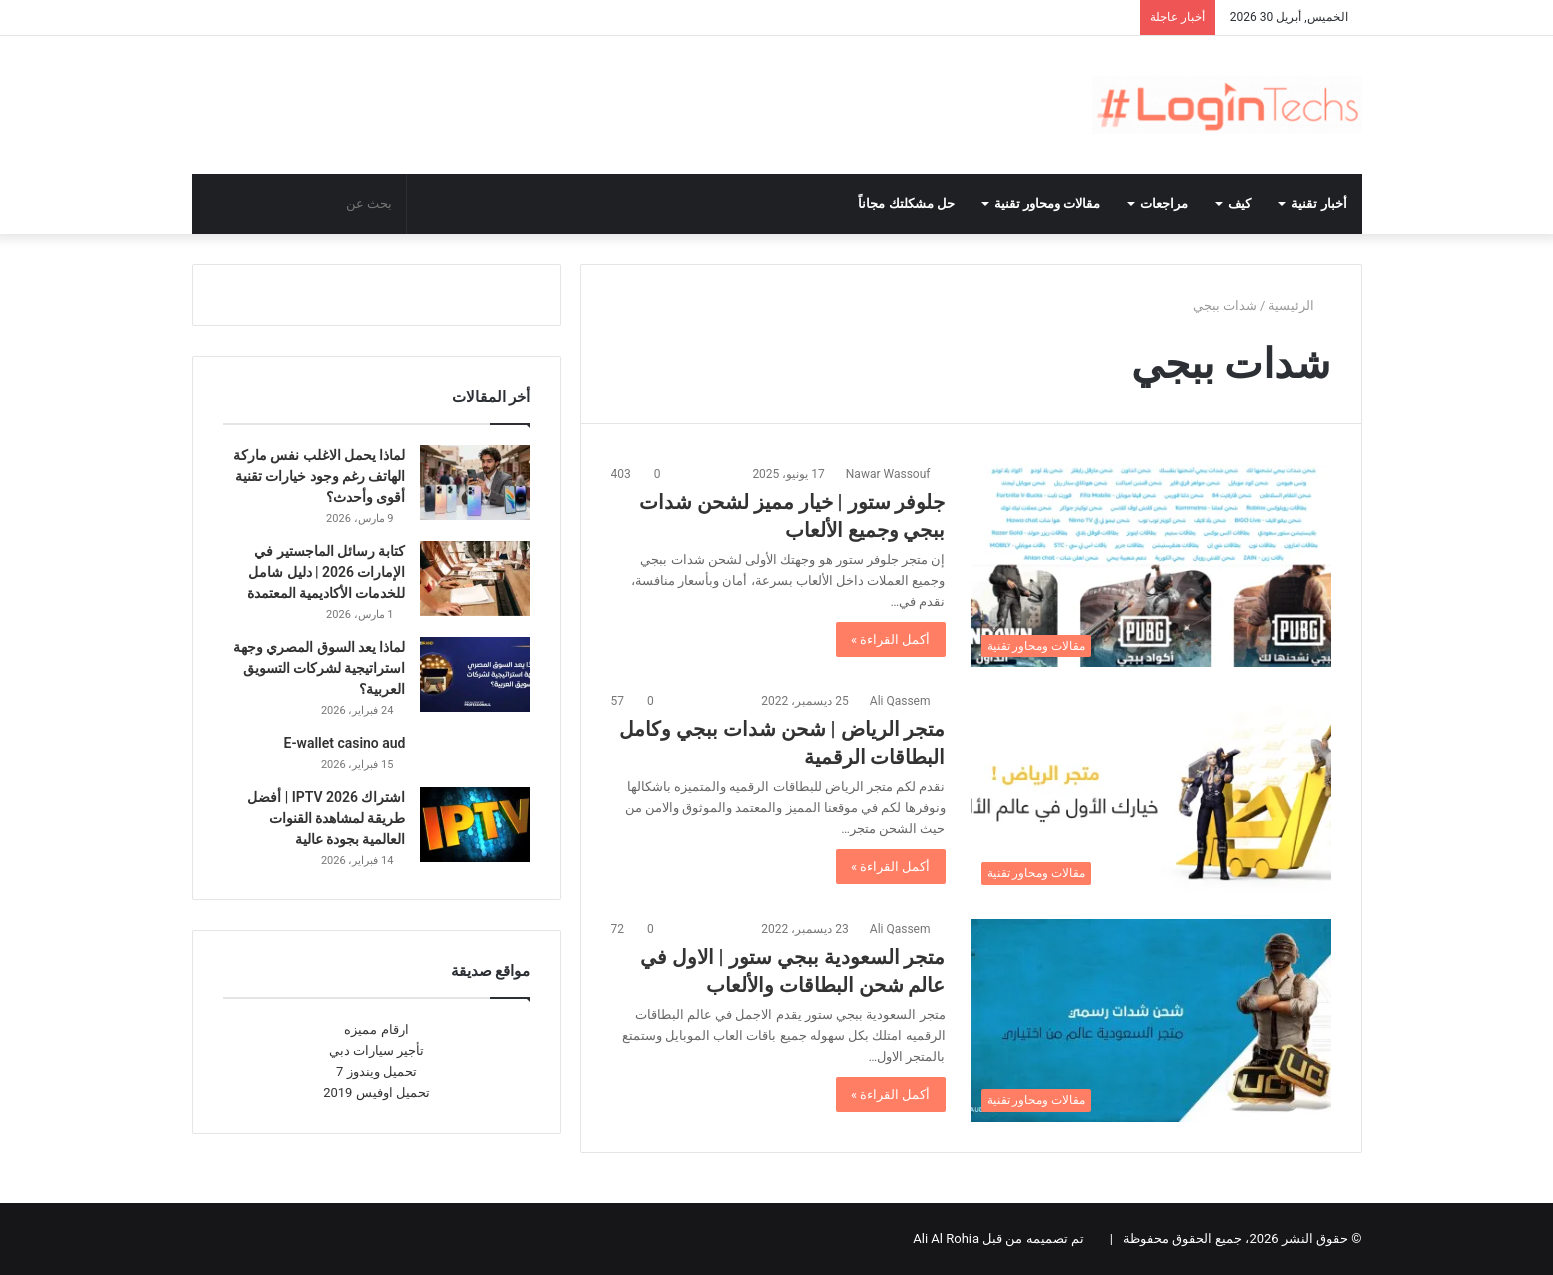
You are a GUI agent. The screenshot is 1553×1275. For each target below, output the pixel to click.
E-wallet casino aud (345, 743)
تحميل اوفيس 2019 (376, 1092)
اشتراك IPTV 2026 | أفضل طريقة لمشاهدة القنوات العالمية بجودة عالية (326, 818)
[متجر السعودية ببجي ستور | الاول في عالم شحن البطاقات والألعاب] (1151, 1020)
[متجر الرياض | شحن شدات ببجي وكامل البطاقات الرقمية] (1151, 792)
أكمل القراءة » (891, 639)
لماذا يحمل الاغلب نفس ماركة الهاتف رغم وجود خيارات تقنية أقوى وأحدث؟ (319, 476)
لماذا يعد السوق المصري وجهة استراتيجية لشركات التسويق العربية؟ (319, 668)
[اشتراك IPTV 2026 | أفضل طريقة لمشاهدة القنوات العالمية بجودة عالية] (475, 824)
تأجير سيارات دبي (376, 1050)
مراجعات (1164, 203)
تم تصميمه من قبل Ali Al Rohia (998, 1238)
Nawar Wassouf (888, 474)
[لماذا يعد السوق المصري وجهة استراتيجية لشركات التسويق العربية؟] (475, 674)
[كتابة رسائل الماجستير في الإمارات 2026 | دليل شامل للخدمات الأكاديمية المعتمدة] (475, 578)
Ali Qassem (900, 701)
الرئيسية (1299, 305)
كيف (1239, 203)
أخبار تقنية (1318, 203)
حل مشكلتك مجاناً (906, 203)
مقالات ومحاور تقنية (1047, 203)
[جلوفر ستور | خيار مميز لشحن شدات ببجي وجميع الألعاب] (1151, 565)
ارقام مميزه (376, 1029)
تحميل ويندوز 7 (376, 1071)
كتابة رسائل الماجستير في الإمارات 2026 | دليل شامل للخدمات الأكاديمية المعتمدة (326, 572)
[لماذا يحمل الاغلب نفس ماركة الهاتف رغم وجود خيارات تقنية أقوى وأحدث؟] (475, 482)
